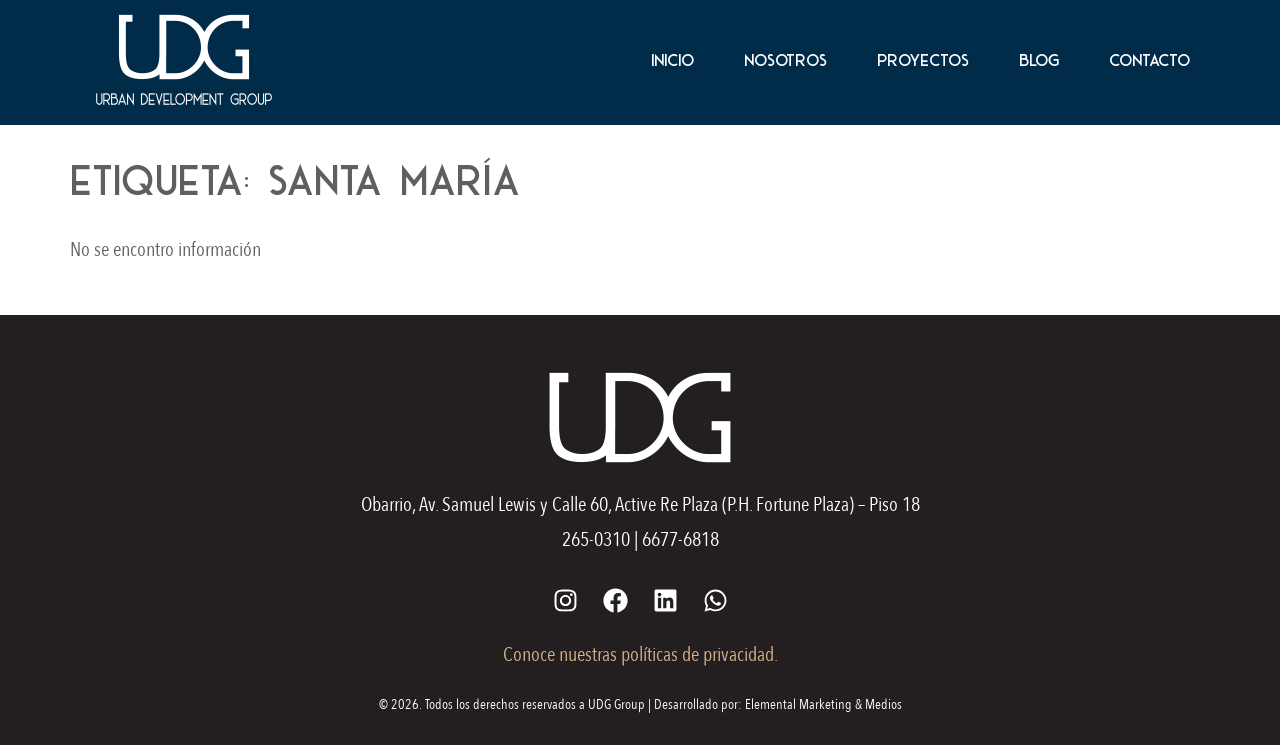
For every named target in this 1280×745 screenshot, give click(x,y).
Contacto (1149, 60)
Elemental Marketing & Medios (823, 704)
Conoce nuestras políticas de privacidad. (640, 654)
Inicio (672, 60)
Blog (1039, 60)
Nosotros (785, 60)
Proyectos (923, 60)
